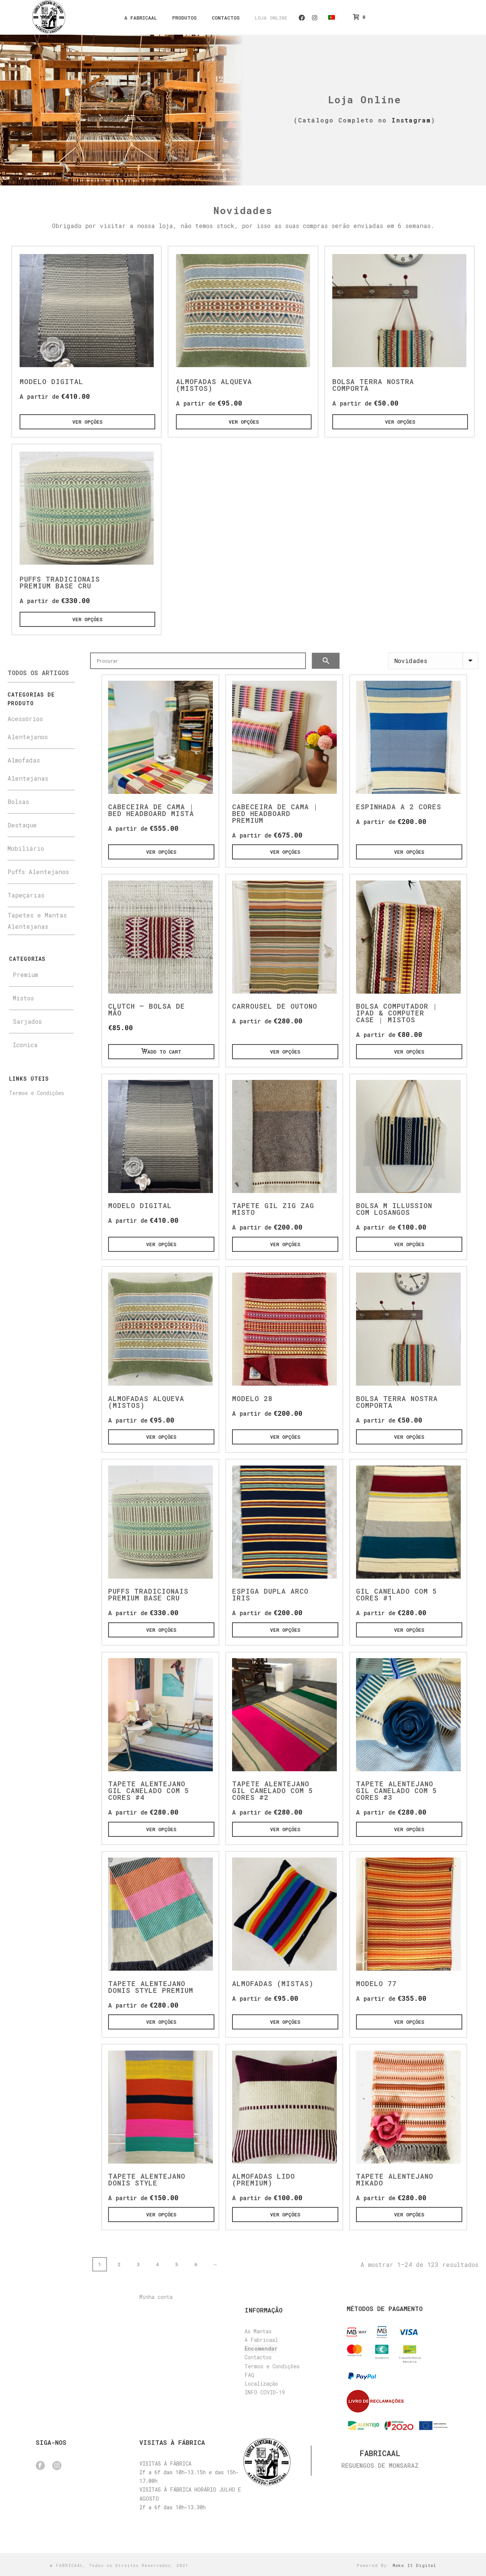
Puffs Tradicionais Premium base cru (60, 582)
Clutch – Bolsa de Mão (146, 1009)
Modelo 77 (376, 1983)
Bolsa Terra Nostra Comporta (373, 385)
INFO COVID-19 (265, 2392)
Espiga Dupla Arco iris (270, 1594)
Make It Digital (414, 2565)
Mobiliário (26, 848)
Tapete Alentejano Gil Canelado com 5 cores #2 (272, 1790)
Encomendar (261, 2348)
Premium (25, 975)
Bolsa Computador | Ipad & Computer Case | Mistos (396, 1013)
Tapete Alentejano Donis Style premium (150, 1987)
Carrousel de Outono (274, 1006)
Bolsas (18, 802)
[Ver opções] (87, 421)
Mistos (23, 998)
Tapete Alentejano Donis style (146, 2179)
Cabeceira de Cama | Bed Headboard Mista (151, 810)
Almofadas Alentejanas (28, 769)
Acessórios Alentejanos (28, 728)
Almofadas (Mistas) (272, 1983)
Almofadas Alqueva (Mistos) (214, 385)
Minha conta (156, 2296)
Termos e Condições (36, 1093)
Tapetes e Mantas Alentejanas (37, 920)
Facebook (302, 18)
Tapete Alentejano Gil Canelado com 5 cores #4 (148, 1790)
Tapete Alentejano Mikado (394, 2179)
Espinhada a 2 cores (398, 806)
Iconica (25, 1045)
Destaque (22, 825)
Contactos (226, 17)
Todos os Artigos (38, 673)
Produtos (184, 17)
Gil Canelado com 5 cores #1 (396, 1594)
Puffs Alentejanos (38, 872)
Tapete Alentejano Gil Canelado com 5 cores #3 (396, 1790)
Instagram (315, 18)
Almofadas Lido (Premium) (263, 2179)
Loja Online (271, 17)
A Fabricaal (140, 17)
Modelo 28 (252, 1398)
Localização (261, 2383)
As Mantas (258, 2331)
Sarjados (27, 1021)
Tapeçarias (26, 895)
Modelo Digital (51, 381)
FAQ (249, 2374)
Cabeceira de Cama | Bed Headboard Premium (275, 813)
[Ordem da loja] (433, 660)
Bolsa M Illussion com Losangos (394, 1209)
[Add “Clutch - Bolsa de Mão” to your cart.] (161, 1051)
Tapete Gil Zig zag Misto (273, 1209)
